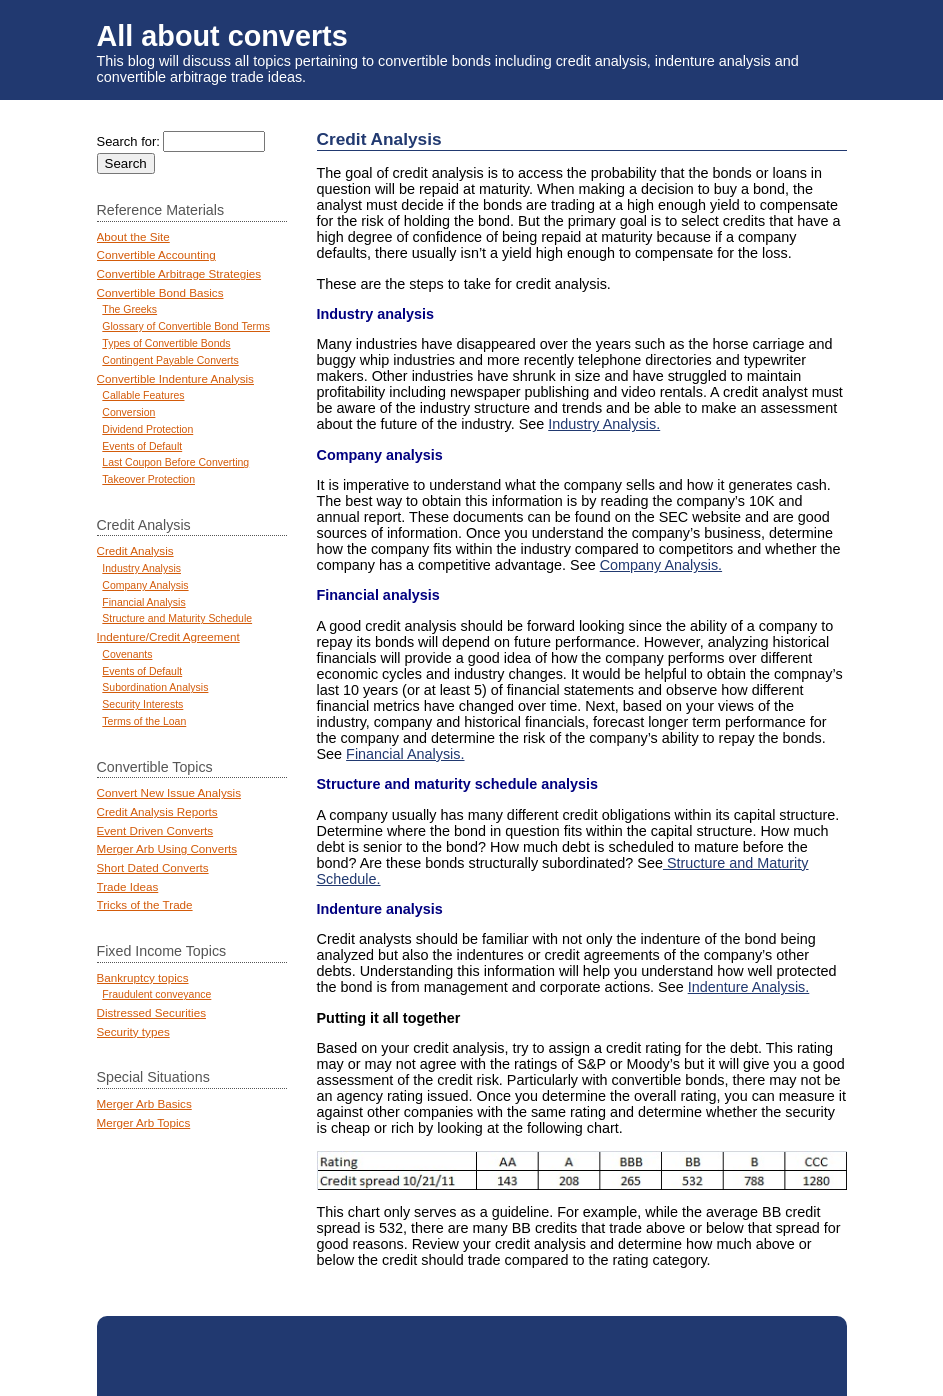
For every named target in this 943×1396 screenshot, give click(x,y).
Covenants (127, 654)
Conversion (128, 412)
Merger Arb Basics (144, 1103)
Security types (133, 1031)
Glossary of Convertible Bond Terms (186, 326)
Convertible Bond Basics (160, 292)
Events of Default (142, 446)
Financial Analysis (143, 602)
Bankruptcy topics (143, 977)
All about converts (222, 36)
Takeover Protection (148, 479)
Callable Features (143, 395)
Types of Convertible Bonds (166, 343)
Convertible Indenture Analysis (175, 378)
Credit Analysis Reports (157, 811)
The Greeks (129, 309)
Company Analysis (145, 585)
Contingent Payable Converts (170, 360)
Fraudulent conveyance (156, 994)
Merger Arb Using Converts (167, 848)
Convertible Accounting (156, 254)
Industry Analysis (141, 568)
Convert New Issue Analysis (169, 792)
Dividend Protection (147, 429)
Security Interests (142, 704)
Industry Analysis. (604, 424)
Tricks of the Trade (145, 904)
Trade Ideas (128, 886)
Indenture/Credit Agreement (168, 636)
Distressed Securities (151, 1012)
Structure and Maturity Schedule (177, 618)
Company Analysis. (661, 565)
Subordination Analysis (155, 687)
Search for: (128, 141)
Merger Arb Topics (144, 1122)
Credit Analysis (135, 550)
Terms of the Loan (144, 721)
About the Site (133, 236)
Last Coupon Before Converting (175, 462)
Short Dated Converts (153, 867)
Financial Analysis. (405, 754)
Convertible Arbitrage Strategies (179, 273)
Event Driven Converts (155, 830)
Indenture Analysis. (749, 987)
